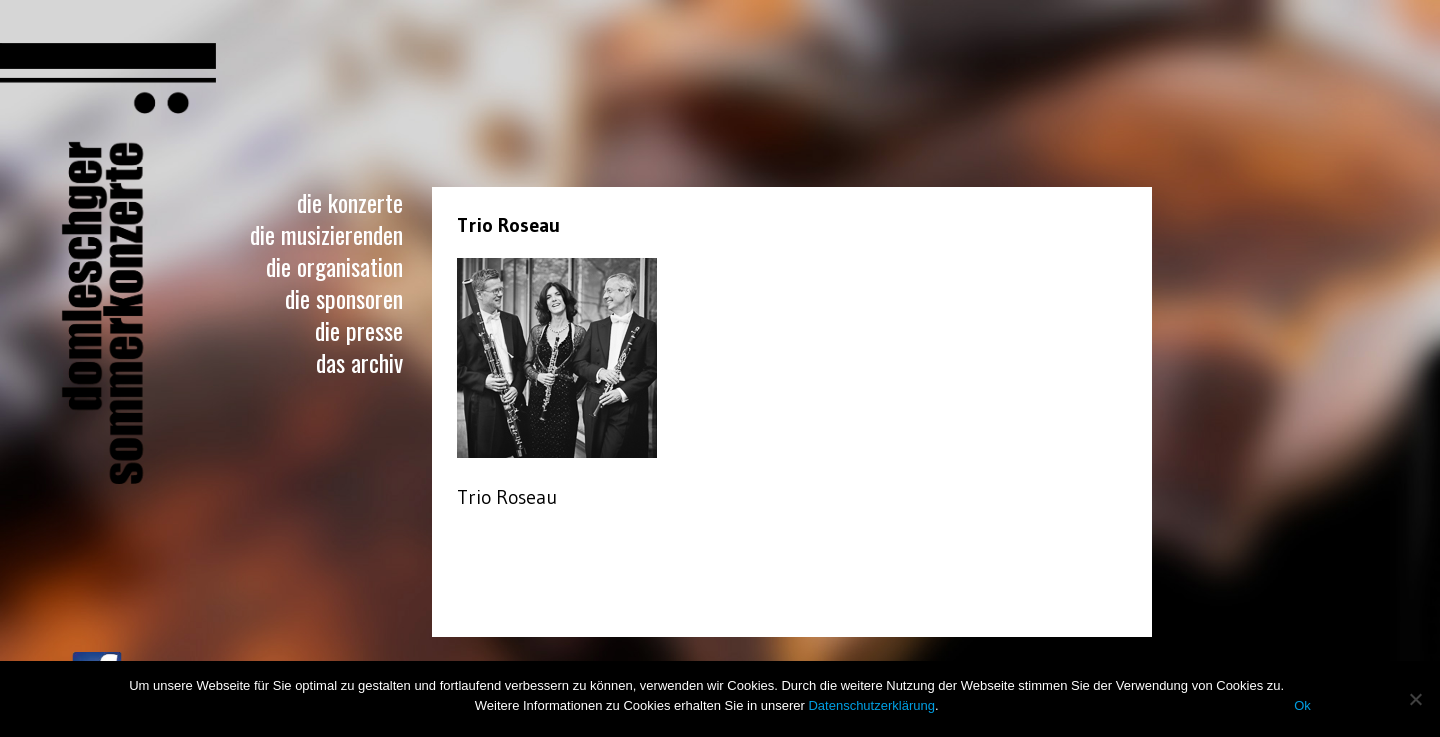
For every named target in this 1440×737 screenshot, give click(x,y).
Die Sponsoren (344, 298)
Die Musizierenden (326, 234)
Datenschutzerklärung (871, 705)
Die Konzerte (350, 202)
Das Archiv (359, 362)
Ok (1302, 705)
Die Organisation (334, 266)
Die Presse (359, 330)
